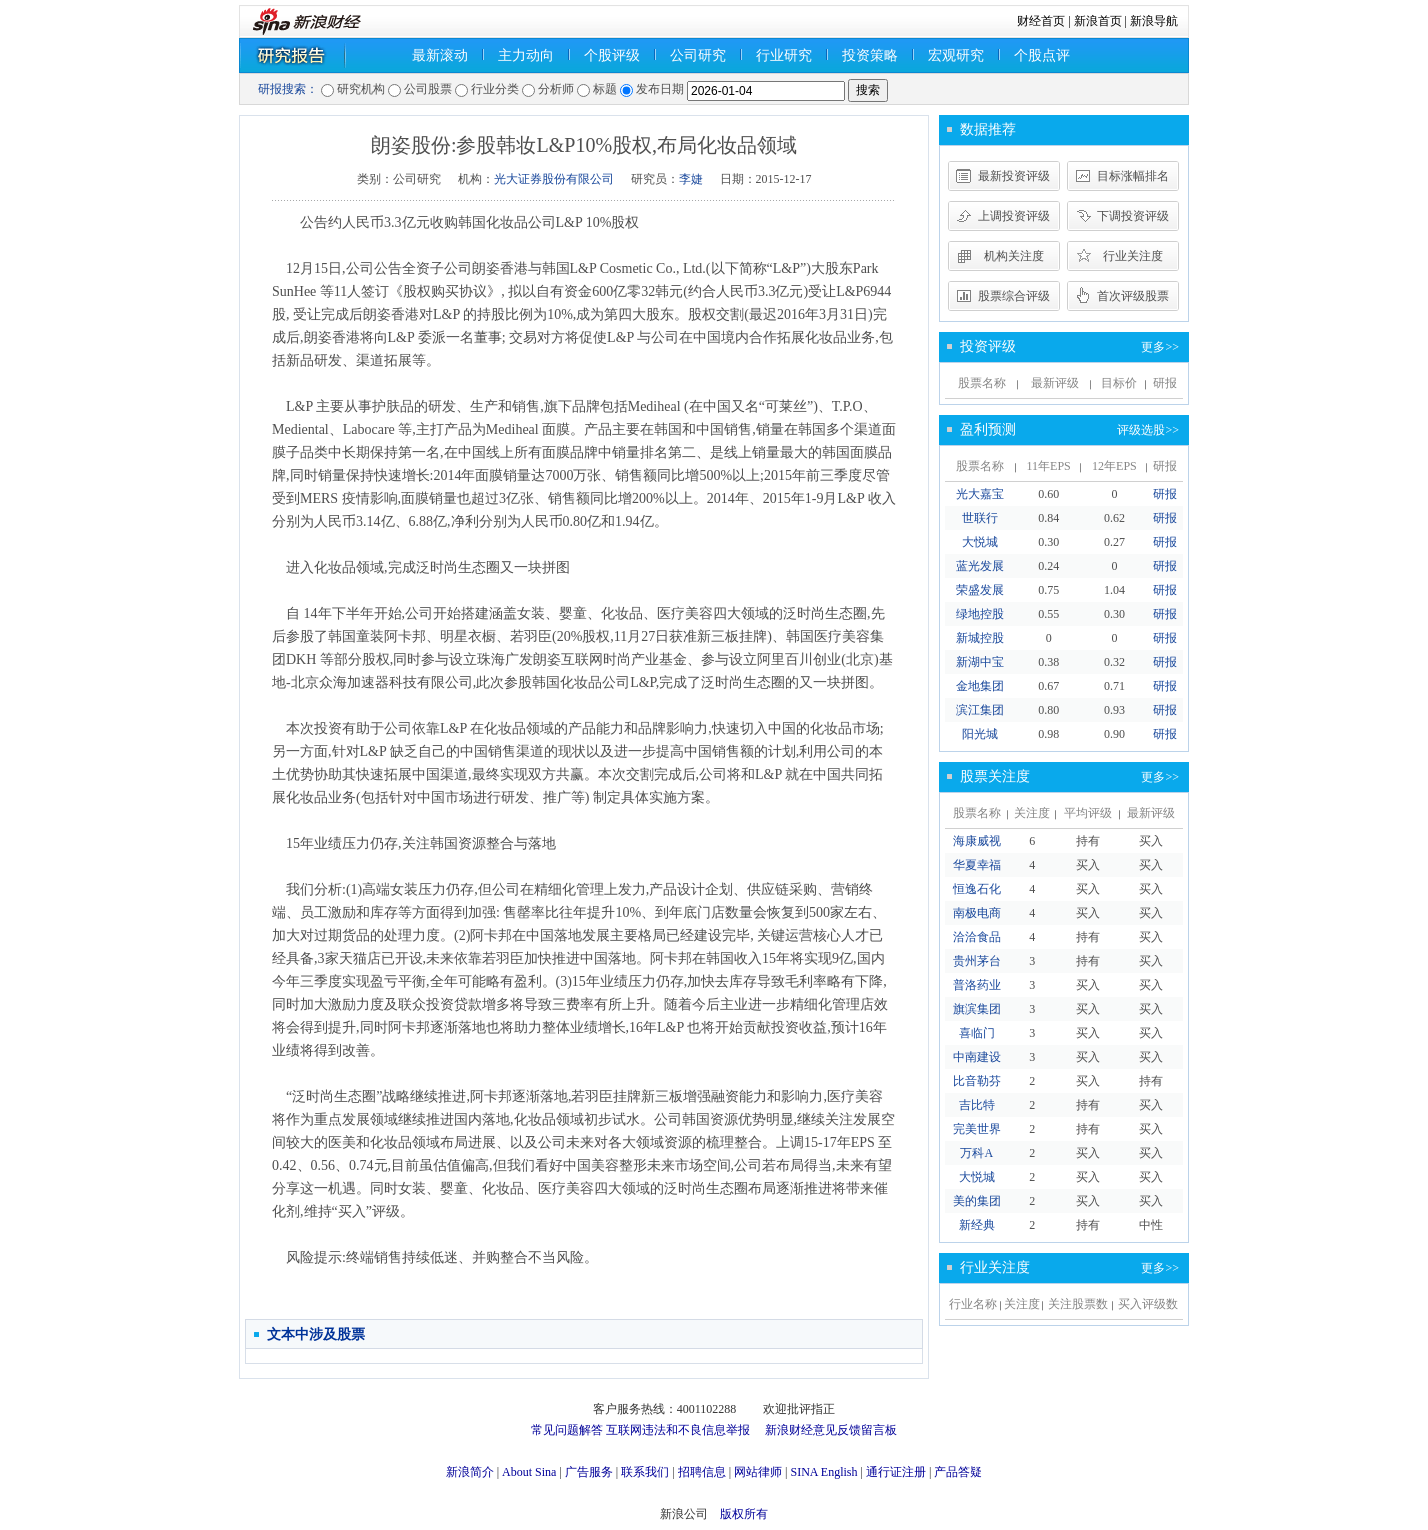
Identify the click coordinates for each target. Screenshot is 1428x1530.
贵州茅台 (977, 961)
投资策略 (870, 55)
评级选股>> (1148, 430)
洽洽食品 (977, 937)
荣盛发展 (980, 590)
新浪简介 (470, 1472)
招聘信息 (702, 1472)
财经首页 (1041, 21)
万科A (976, 1153)
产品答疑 (958, 1472)
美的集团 (977, 1201)
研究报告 (319, 55)
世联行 (980, 518)
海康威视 (977, 841)
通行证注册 (896, 1472)
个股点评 (1042, 55)
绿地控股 (980, 614)
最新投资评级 (1014, 176)
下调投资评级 (1133, 216)
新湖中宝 (980, 662)
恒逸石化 (977, 889)
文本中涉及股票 (316, 1334)
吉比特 (977, 1105)
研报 (1165, 494)
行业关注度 (1133, 256)
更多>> (1160, 347)
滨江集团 (980, 710)
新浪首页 (1098, 21)
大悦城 (980, 542)
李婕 (691, 179)
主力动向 (526, 55)
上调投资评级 (1014, 216)
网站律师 (758, 1472)
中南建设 (977, 1057)
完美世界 (977, 1129)
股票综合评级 (1014, 296)
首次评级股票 (1133, 296)
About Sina (529, 1472)
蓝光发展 (980, 566)
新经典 (977, 1225)
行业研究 (784, 55)
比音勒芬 (977, 1081)
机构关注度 (1014, 256)
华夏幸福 (977, 865)
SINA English (823, 1472)
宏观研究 (956, 55)
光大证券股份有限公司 (554, 179)
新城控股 (980, 638)
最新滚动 (440, 55)
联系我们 (645, 1472)
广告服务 (589, 1472)
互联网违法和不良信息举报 (678, 1430)
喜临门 (977, 1033)
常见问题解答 (567, 1430)
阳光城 (980, 734)
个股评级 (612, 55)
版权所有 (744, 1514)
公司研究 (698, 55)
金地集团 (980, 686)
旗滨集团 (977, 1009)
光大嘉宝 (980, 494)
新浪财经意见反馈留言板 (831, 1430)
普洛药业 (977, 985)
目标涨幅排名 (1133, 176)
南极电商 (977, 913)
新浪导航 (1154, 21)
